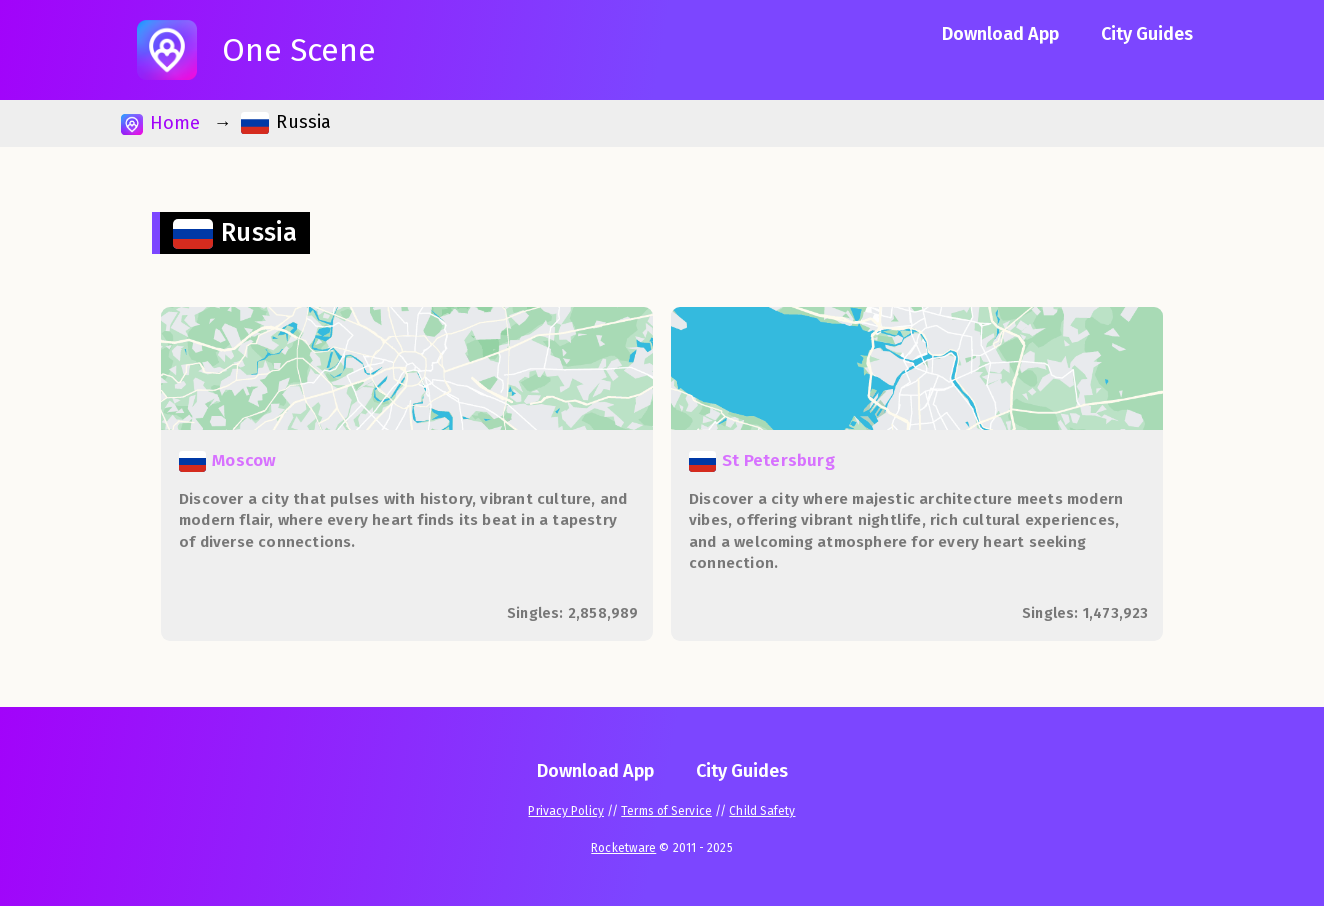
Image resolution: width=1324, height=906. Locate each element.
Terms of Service (666, 811)
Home (160, 123)
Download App (1000, 34)
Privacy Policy (565, 811)
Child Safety (762, 811)
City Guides (1147, 34)
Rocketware (623, 848)
